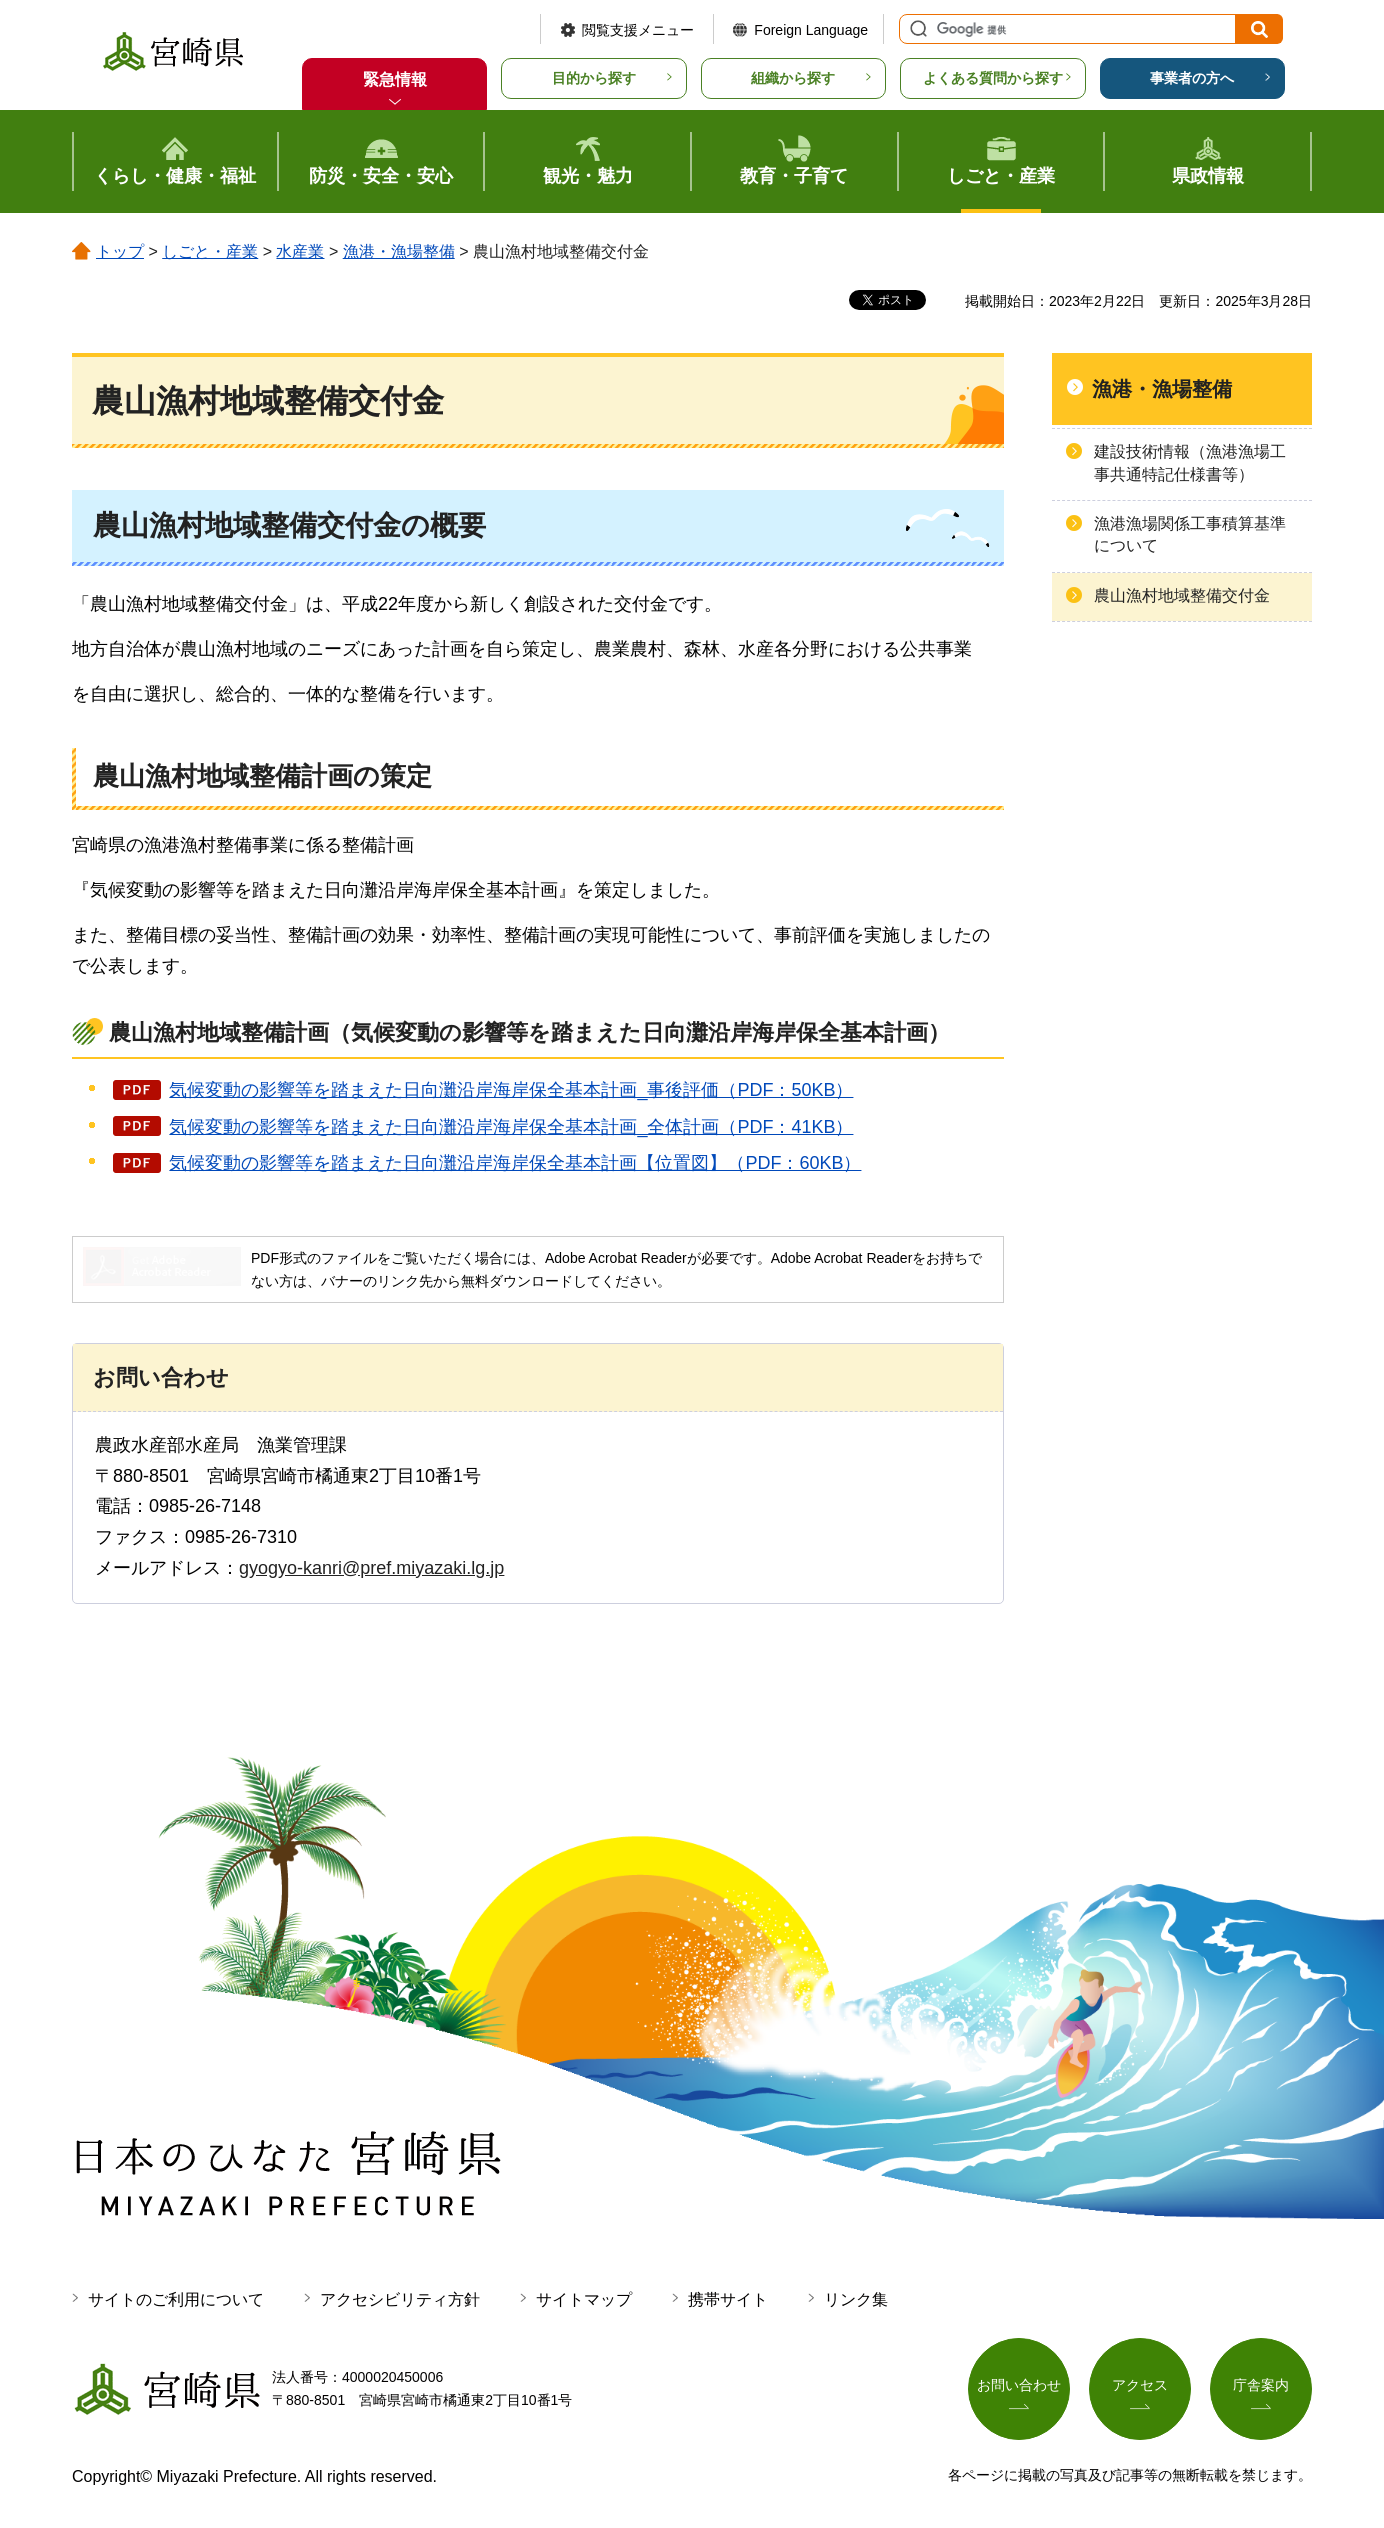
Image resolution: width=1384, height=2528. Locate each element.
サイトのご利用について (176, 2299)
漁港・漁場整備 (399, 251)
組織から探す (793, 78)
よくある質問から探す (993, 78)
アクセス (1140, 2385)
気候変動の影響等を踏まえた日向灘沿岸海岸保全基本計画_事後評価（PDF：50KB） (511, 1090)
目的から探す (594, 78)
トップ (120, 251)
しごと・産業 (210, 251)
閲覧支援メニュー (638, 30)
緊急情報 (395, 79)
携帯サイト (728, 2299)
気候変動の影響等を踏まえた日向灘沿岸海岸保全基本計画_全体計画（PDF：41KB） (511, 1127)
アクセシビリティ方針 (400, 2299)
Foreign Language (811, 30)
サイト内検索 (916, 29)
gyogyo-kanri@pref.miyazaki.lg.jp (371, 1568)
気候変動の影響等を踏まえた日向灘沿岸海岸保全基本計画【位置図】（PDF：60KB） (515, 1163)
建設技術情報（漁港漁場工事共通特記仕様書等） (1190, 462)
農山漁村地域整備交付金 (1182, 595)
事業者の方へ (1192, 78)
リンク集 (856, 2299)
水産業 (300, 251)
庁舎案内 (1261, 2385)
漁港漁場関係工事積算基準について (1190, 534)
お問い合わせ (1019, 2385)
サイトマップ (584, 2299)
